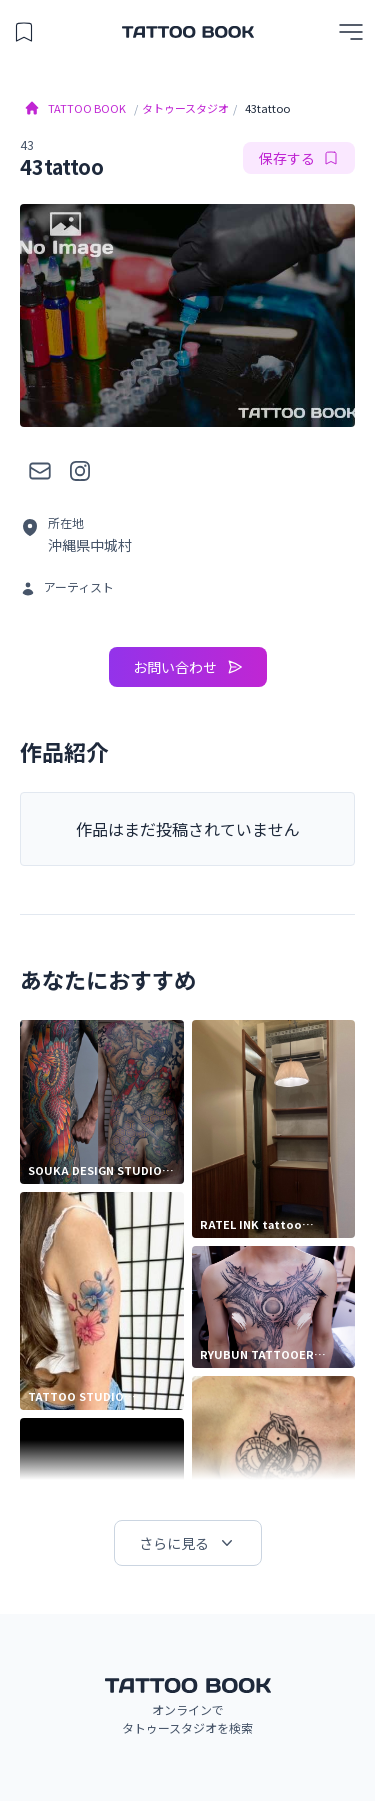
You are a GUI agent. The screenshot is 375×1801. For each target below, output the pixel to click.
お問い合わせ (188, 667)
